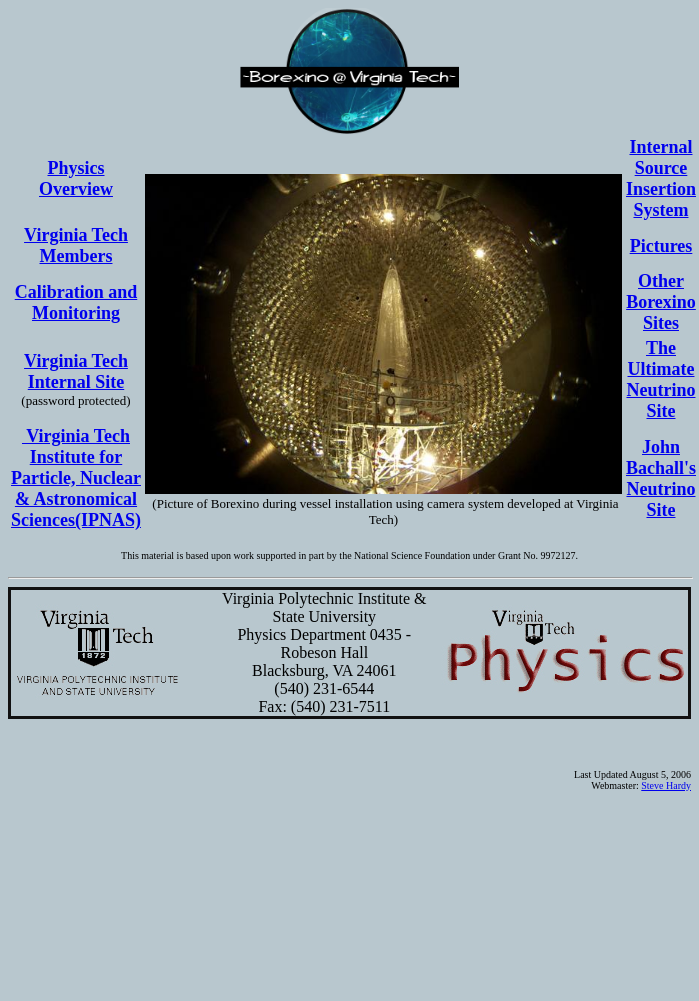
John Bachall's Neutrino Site (661, 478)
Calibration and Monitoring (76, 302)
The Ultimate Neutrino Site (660, 379)
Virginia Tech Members (76, 245)
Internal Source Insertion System (661, 178)
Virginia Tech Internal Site (76, 371)
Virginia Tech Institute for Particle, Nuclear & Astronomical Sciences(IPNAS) (76, 478)
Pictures (661, 246)
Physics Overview (76, 178)
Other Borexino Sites (661, 302)
